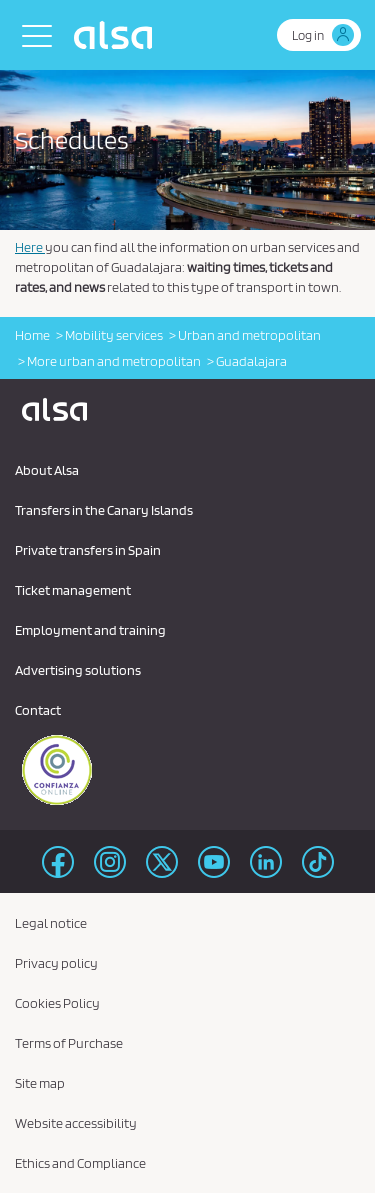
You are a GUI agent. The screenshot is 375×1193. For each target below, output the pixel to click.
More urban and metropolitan (114, 361)
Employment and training (90, 630)
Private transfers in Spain (88, 550)
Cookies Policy (57, 1003)
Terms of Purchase (69, 1043)
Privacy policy (56, 963)
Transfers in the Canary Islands (104, 510)
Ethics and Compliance (80, 1163)
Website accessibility (76, 1123)
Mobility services (114, 335)
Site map (40, 1083)
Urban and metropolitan (249, 335)
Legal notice (51, 923)
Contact (38, 710)
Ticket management (73, 590)
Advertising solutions (78, 670)
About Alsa (47, 470)
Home (32, 335)
